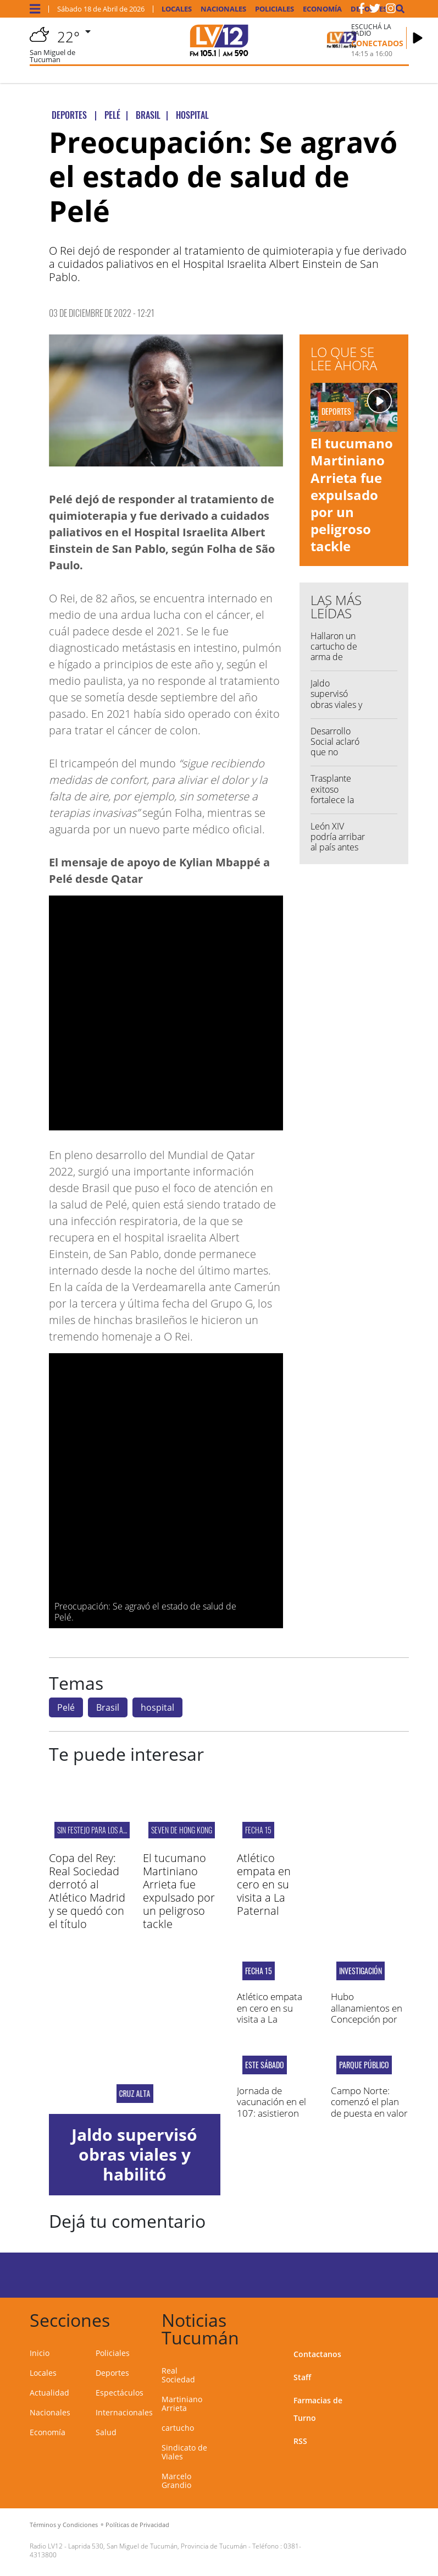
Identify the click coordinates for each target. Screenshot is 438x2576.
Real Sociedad (178, 2375)
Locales (177, 9)
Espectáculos (119, 2392)
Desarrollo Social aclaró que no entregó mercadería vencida (335, 757)
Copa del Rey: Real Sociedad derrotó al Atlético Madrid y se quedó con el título (87, 1890)
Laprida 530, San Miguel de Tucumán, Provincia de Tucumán (157, 2546)
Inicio (39, 2353)
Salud (106, 2432)
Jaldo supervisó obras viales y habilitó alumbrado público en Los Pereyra (134, 2184)
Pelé (66, 1707)
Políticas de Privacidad (137, 2524)
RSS (300, 2441)
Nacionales (223, 9)
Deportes (112, 2373)
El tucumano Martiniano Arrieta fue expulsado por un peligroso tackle (352, 494)
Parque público (364, 2065)
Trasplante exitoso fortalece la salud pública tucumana (337, 799)
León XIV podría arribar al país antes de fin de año (338, 842)
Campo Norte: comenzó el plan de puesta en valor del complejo (369, 2107)
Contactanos (317, 2354)
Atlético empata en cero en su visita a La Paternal (264, 1884)
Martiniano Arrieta (182, 2403)
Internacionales (124, 2412)
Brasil (107, 1707)
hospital (157, 1707)
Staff (302, 2377)
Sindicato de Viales (184, 2452)
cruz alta (134, 2093)
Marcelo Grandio (176, 2480)
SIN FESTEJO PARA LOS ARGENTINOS (105, 1830)
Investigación (360, 1971)
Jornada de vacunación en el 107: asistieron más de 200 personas (271, 2113)
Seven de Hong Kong (181, 1830)
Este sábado (264, 2065)
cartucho (178, 2428)
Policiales (274, 9)
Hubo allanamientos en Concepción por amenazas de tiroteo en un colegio (366, 2024)
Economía (322, 9)
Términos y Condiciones (64, 2524)
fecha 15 (258, 1830)
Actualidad (49, 2392)
